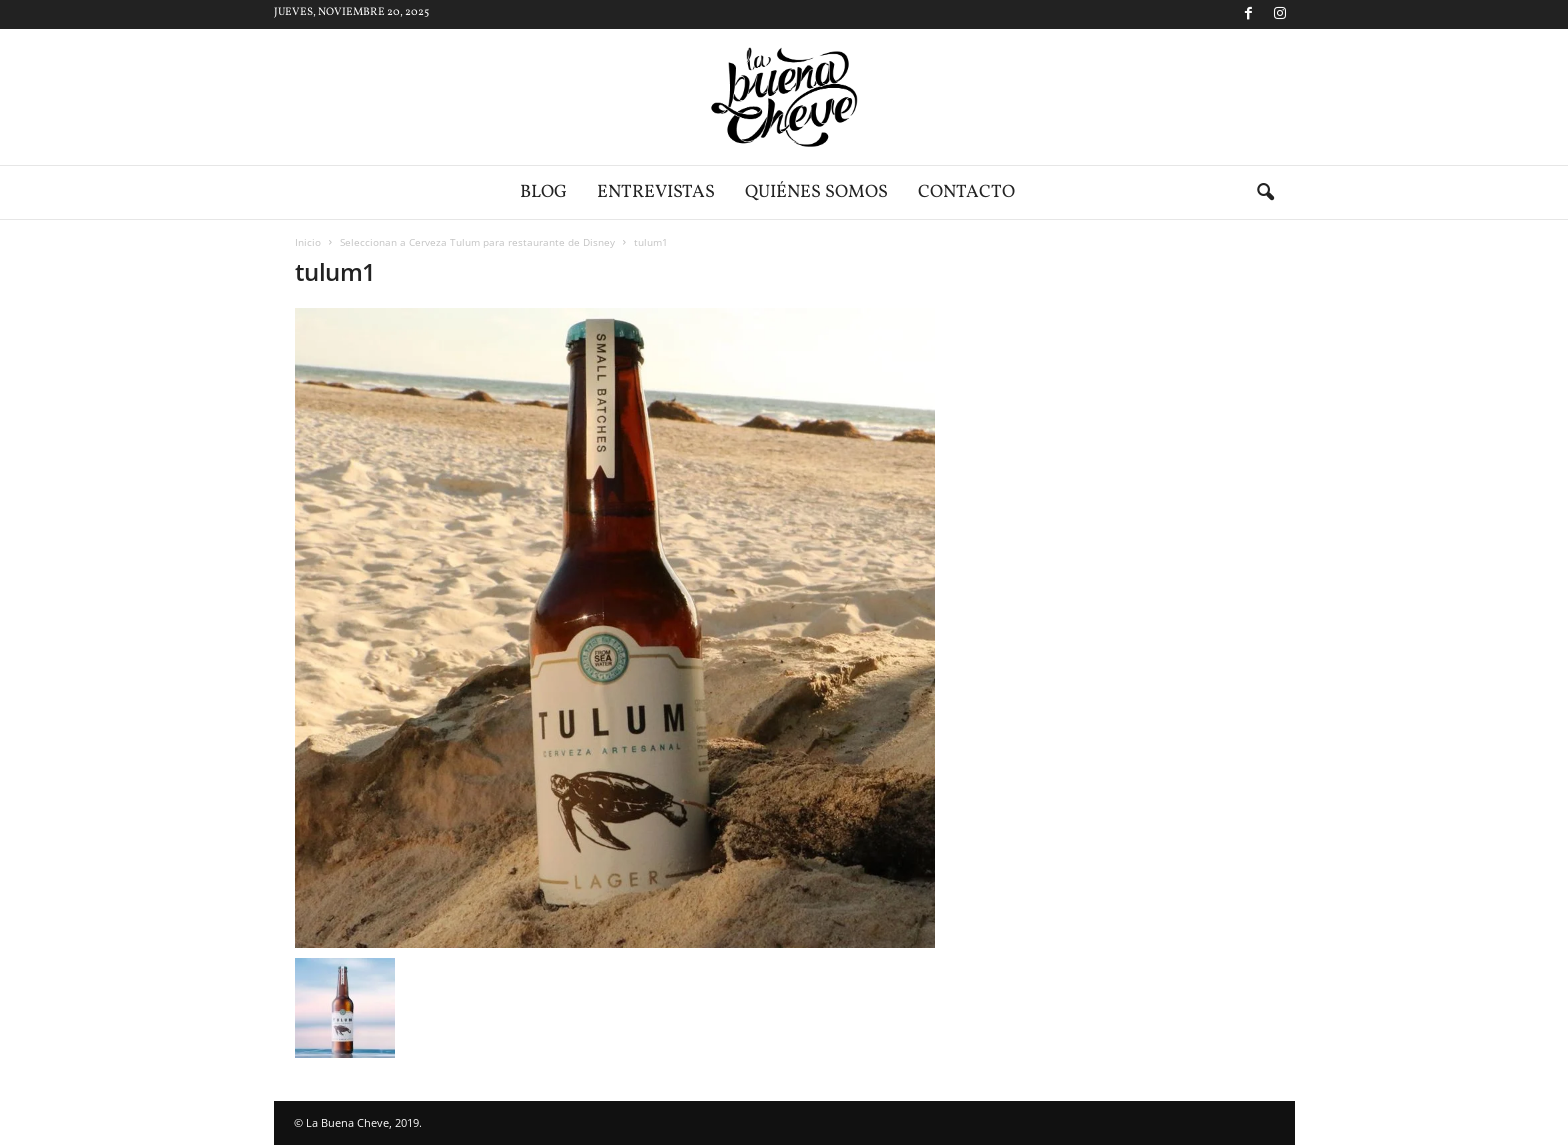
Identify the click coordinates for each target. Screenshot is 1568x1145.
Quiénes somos (816, 192)
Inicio (308, 242)
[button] (1265, 193)
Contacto (966, 192)
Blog (543, 192)
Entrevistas (656, 192)
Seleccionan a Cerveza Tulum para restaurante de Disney (477, 242)
